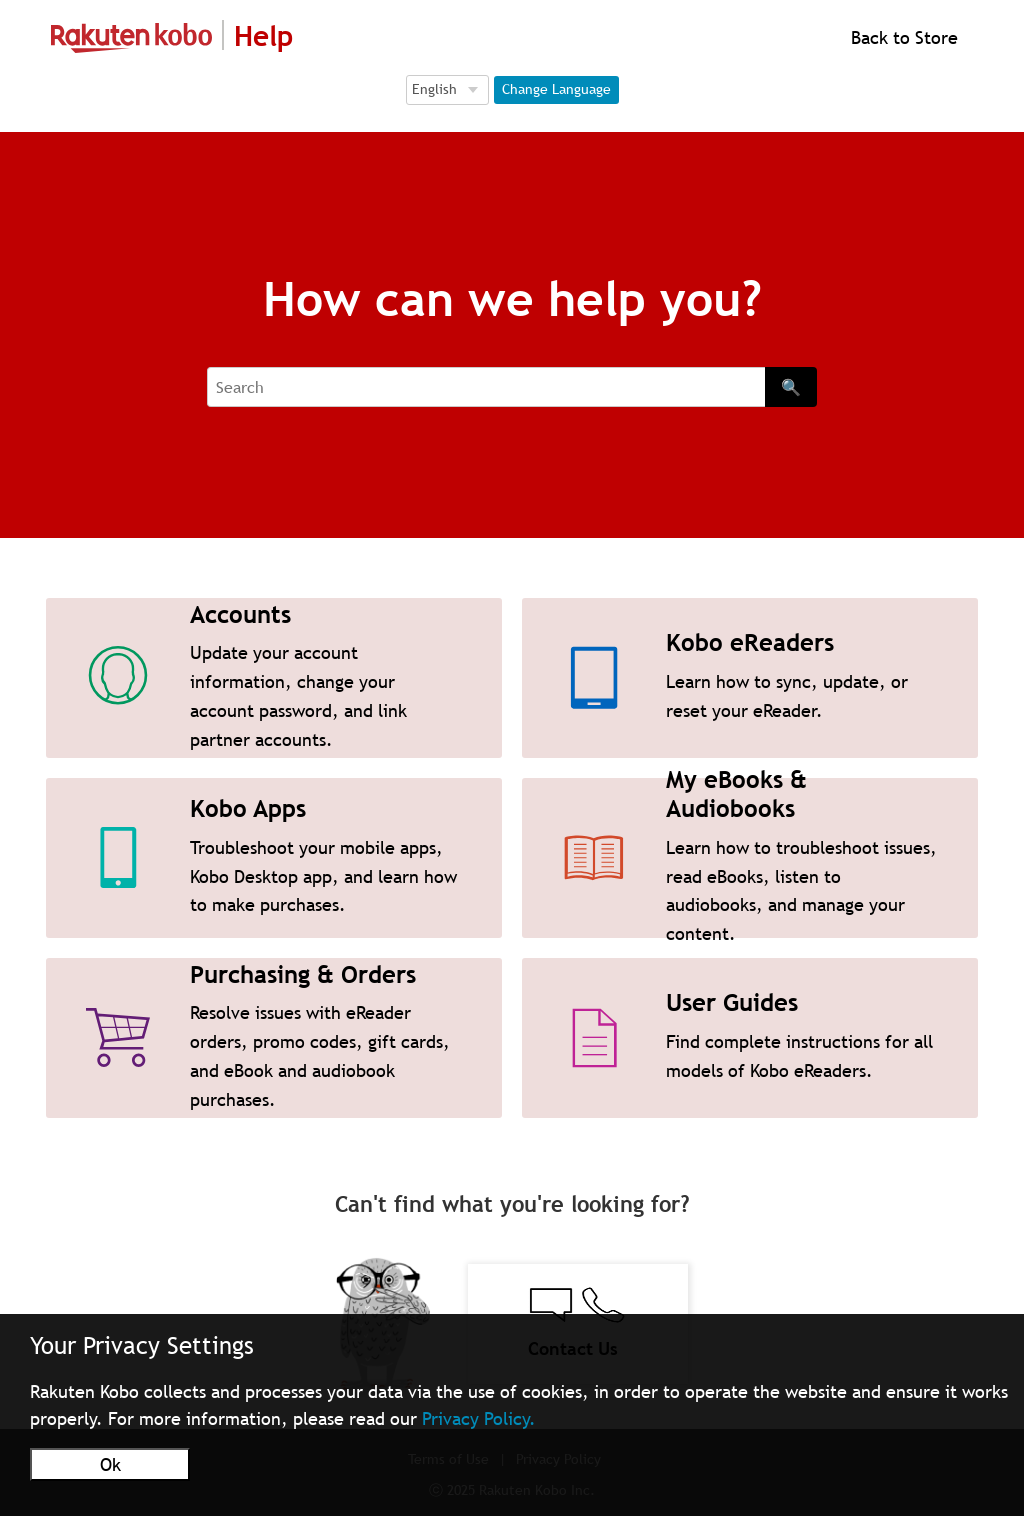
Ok (110, 1464)
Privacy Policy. (479, 1418)
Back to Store (902, 37)
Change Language (556, 89)
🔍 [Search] (791, 387)
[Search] (486, 387)
